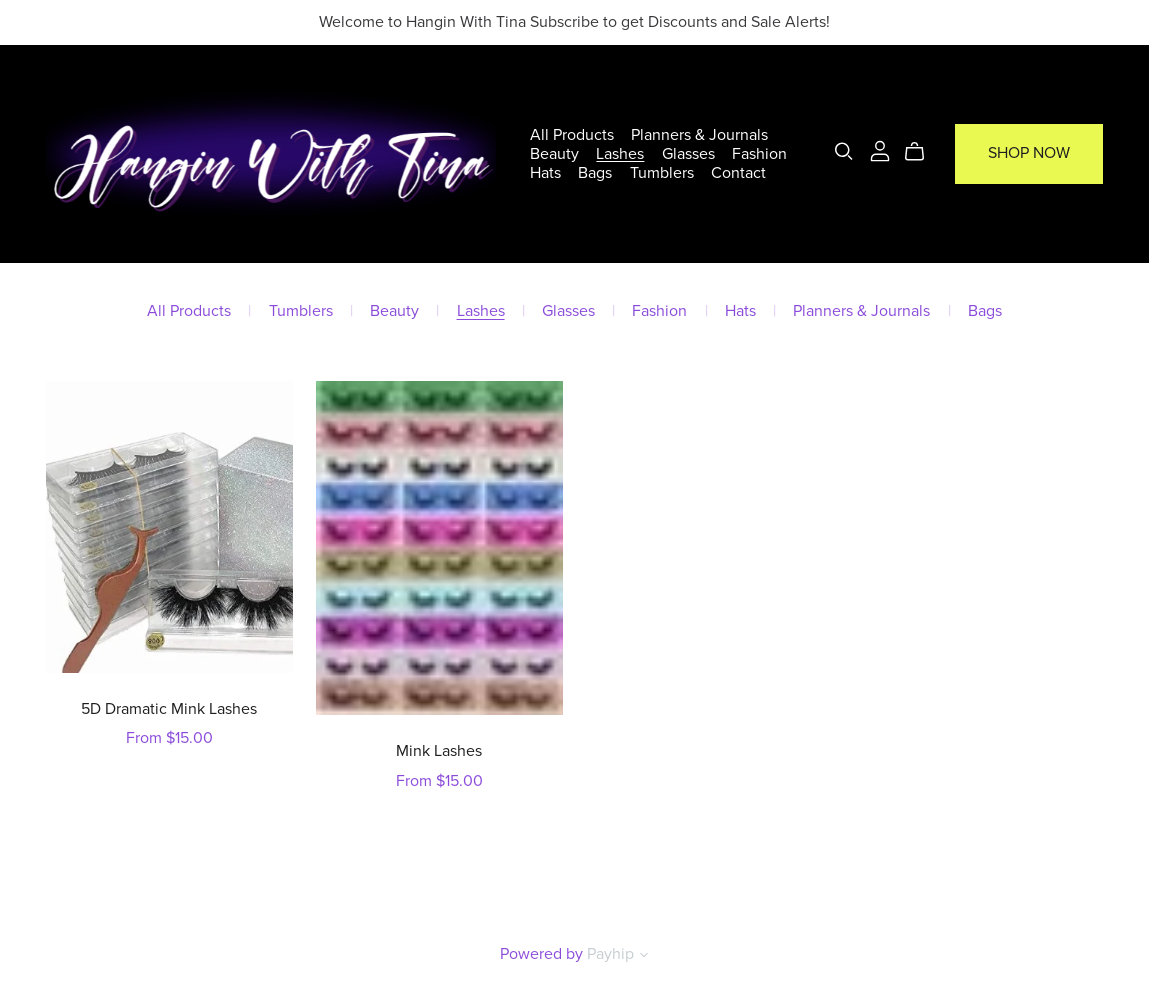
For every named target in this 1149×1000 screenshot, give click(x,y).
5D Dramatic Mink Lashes (169, 709)
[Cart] (922, 152)
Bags (596, 173)
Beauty (554, 154)
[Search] (844, 151)
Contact (738, 173)
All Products (572, 134)
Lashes (621, 154)
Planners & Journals (700, 134)
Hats (545, 173)
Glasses (688, 154)
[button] (644, 957)
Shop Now (1029, 154)
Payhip (610, 954)
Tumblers (662, 173)
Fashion (759, 154)
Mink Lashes (439, 751)
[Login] (880, 150)
